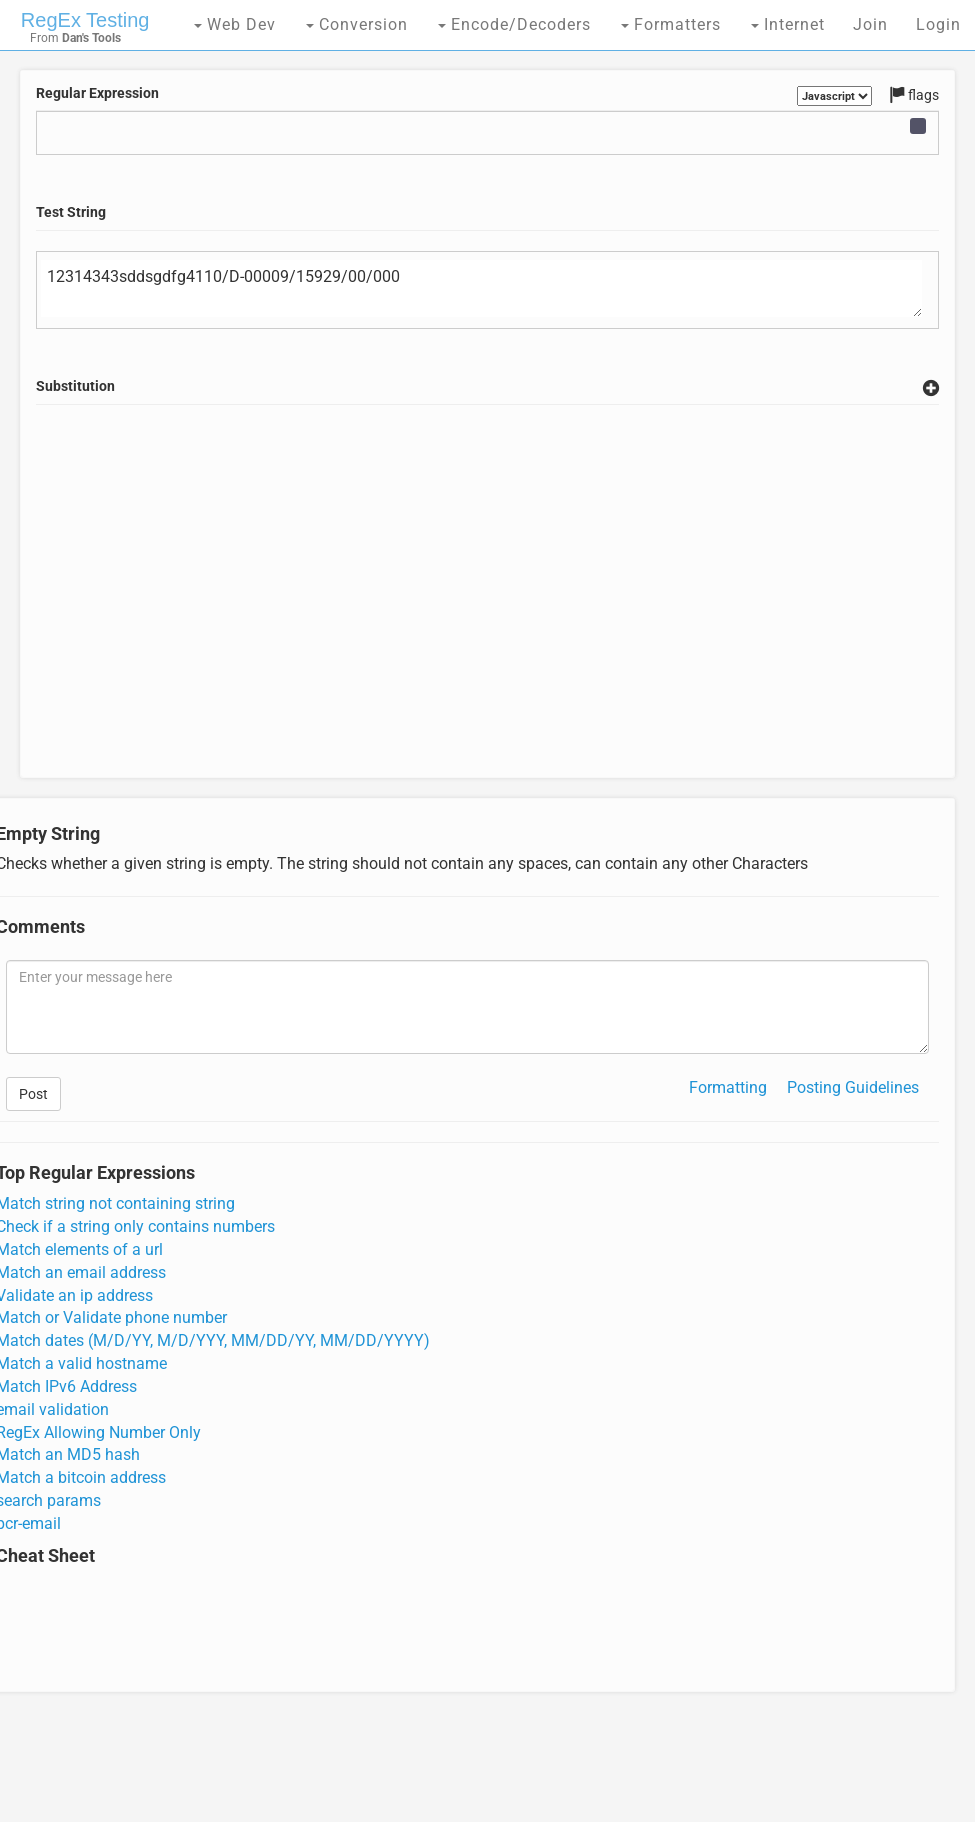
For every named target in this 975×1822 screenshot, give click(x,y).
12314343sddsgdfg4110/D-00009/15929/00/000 (481, 289)
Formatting (728, 1087)
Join (870, 24)
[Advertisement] (488, 615)
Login (938, 24)
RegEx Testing (85, 20)
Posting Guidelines (853, 1087)
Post (33, 1094)
